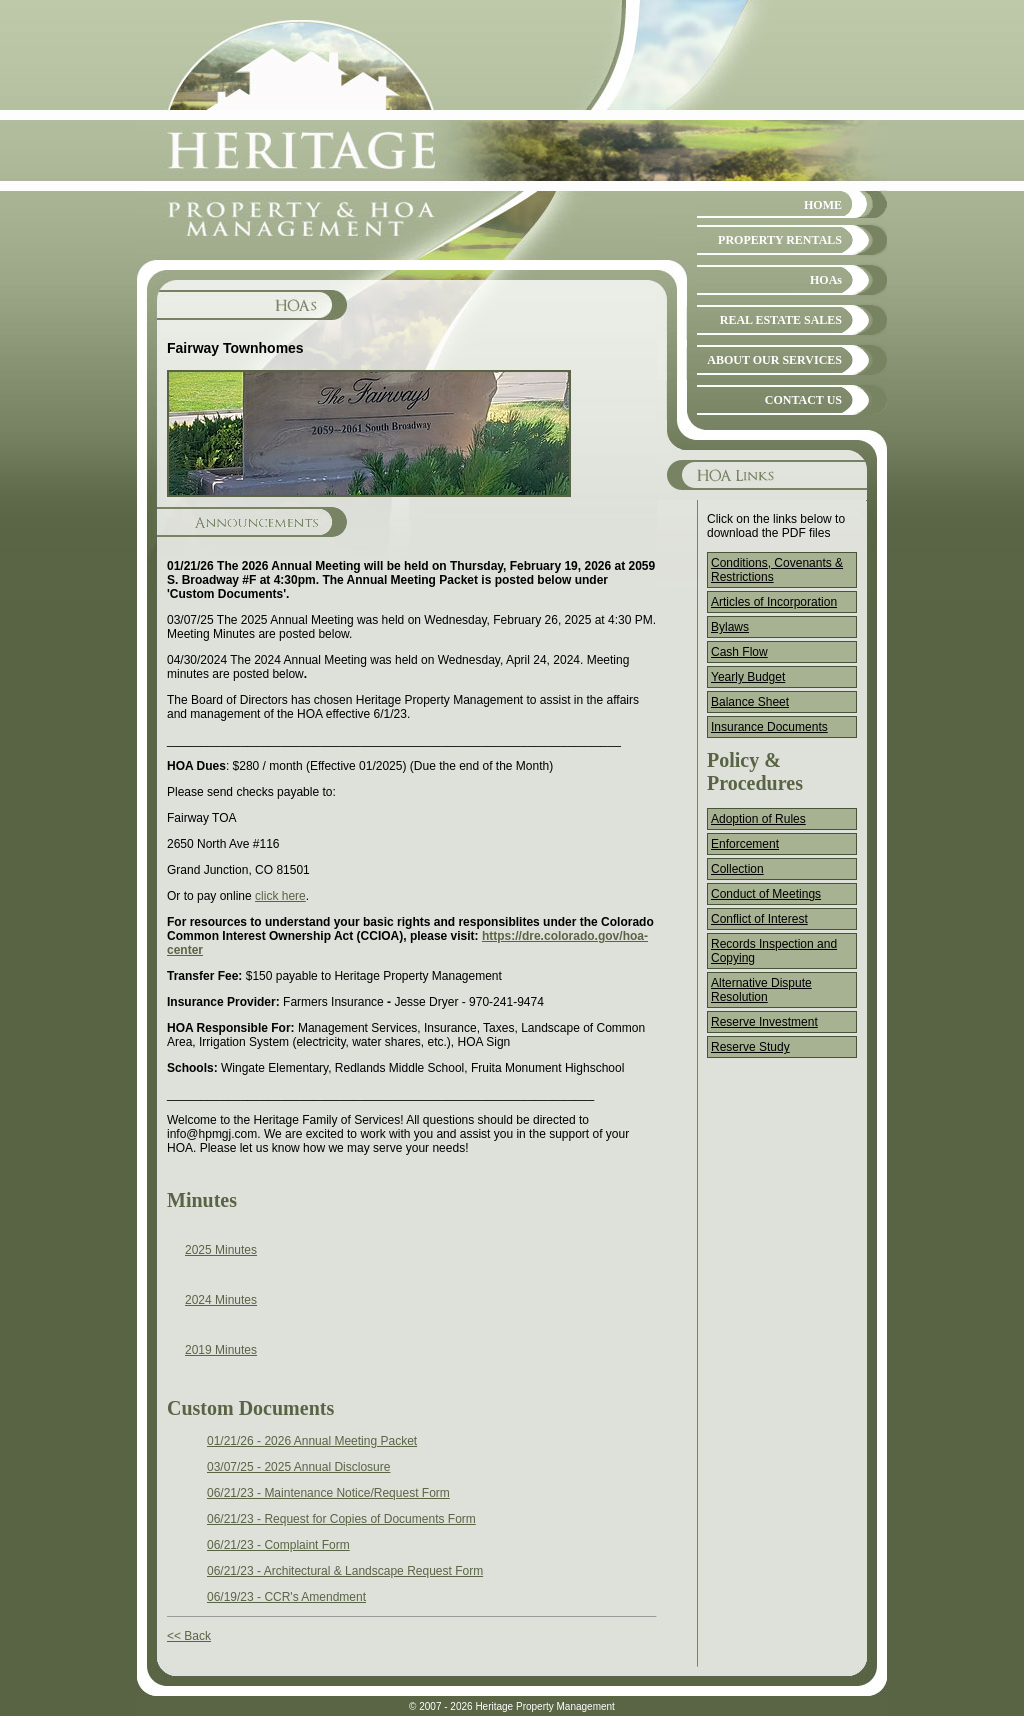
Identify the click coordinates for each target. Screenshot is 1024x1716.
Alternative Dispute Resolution (761, 990)
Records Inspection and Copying (774, 951)
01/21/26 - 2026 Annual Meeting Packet (312, 1441)
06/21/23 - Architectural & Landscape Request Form (345, 1571)
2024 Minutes (221, 1300)
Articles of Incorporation (774, 602)
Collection (737, 869)
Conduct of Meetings (766, 894)
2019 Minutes (221, 1350)
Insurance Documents (769, 727)
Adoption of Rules (758, 819)
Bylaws (730, 627)
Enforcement (745, 844)
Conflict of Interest (759, 919)
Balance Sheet (750, 702)
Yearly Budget (748, 677)
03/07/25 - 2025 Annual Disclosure (298, 1467)
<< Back (189, 1636)
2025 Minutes (221, 1250)
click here (280, 896)
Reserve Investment (764, 1022)
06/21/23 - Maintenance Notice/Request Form (328, 1493)
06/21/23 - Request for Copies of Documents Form (341, 1519)
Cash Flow (739, 652)
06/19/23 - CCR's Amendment (286, 1597)
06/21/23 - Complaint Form (278, 1545)
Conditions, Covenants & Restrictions (777, 570)
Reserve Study (750, 1047)
